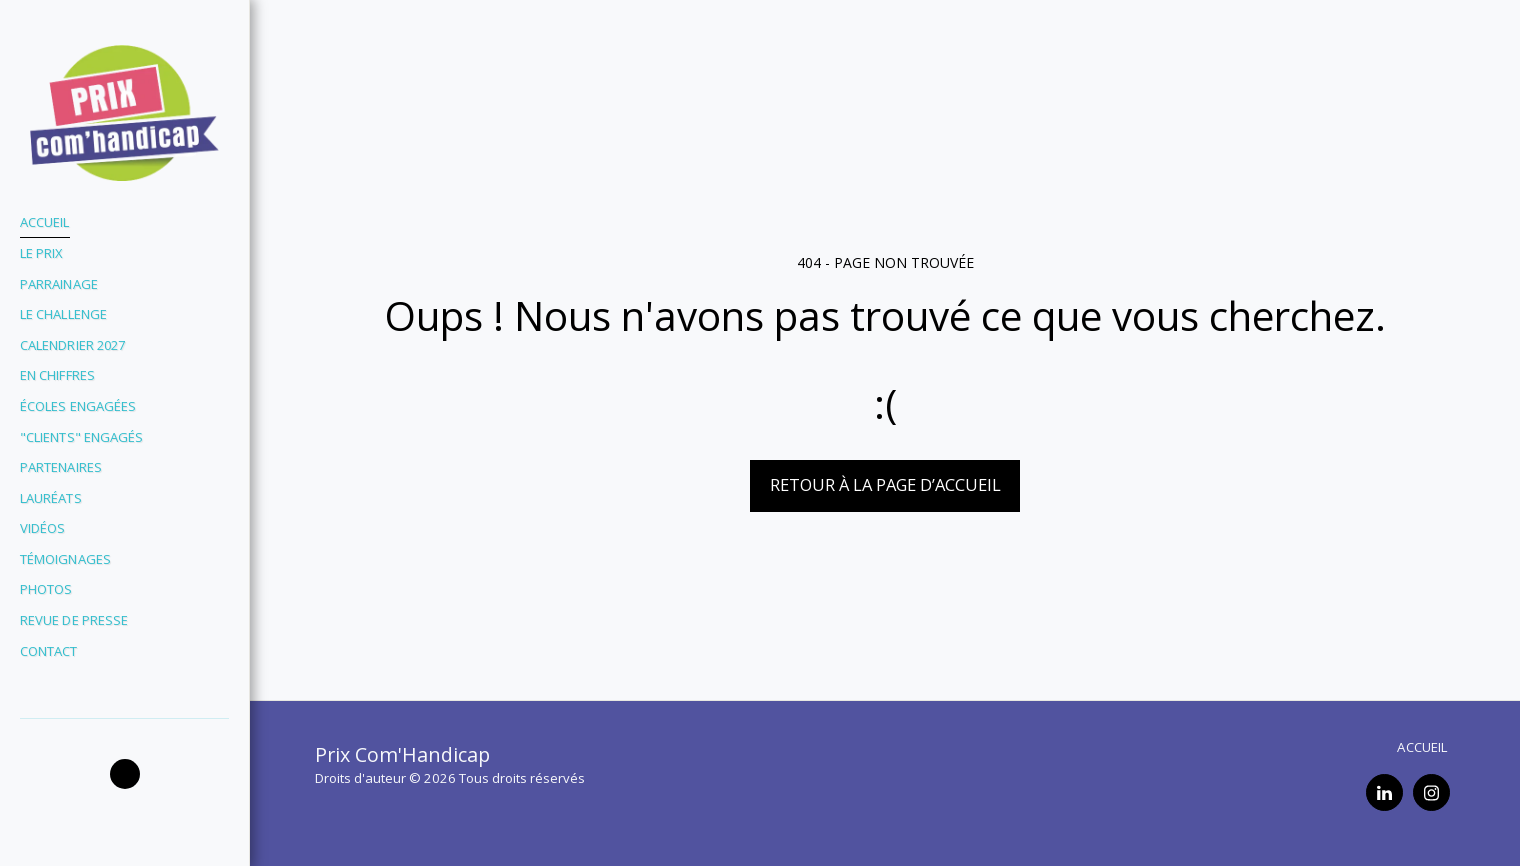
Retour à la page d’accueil (885, 484)
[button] (125, 774)
